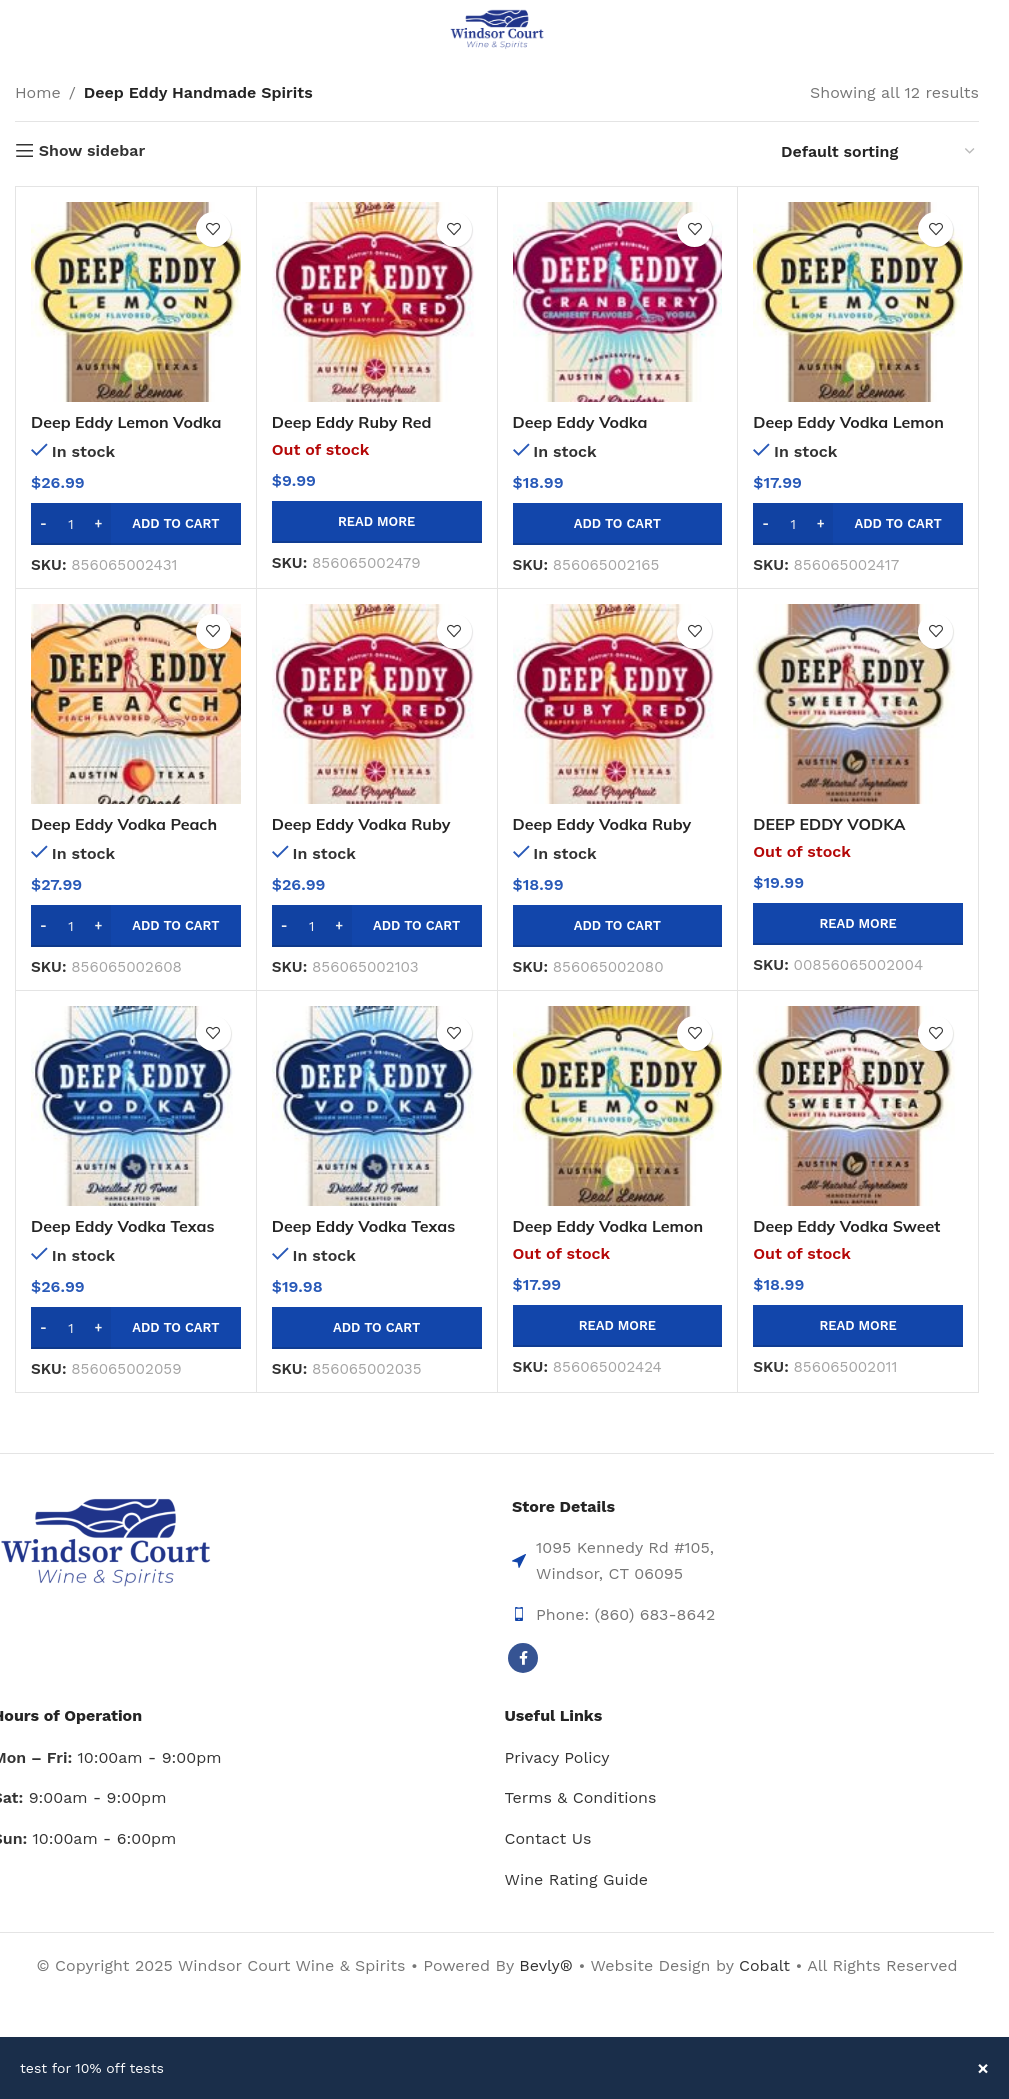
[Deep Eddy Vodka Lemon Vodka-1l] (618, 1106)
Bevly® (546, 1965)
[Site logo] (497, 28)
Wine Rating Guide (576, 1879)
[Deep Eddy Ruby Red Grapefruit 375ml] (377, 302)
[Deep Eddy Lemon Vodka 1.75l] (136, 302)
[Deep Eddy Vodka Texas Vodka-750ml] (377, 1106)
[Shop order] (879, 151)
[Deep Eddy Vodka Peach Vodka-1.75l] (136, 704)
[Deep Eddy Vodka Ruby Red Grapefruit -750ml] (618, 704)
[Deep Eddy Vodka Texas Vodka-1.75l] (136, 1106)
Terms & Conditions (581, 1797)
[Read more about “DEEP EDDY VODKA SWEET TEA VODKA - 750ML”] (858, 924)
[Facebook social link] (523, 1658)
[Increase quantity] (98, 524)
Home (38, 92)
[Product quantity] (71, 524)
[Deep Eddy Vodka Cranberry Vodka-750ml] (618, 302)
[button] (136, 524)
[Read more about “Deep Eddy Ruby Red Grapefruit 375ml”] (377, 522)
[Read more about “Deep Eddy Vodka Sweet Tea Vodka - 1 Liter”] (858, 1326)
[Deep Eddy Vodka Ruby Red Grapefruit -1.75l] (377, 704)
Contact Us (548, 1838)
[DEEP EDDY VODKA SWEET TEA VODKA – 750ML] (858, 704)
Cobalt (767, 1965)
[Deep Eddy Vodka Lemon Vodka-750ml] (858, 302)
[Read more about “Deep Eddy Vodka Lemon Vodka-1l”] (618, 1326)
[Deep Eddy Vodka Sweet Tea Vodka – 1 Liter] (858, 1106)
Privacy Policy (557, 1757)
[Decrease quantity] (43, 524)
